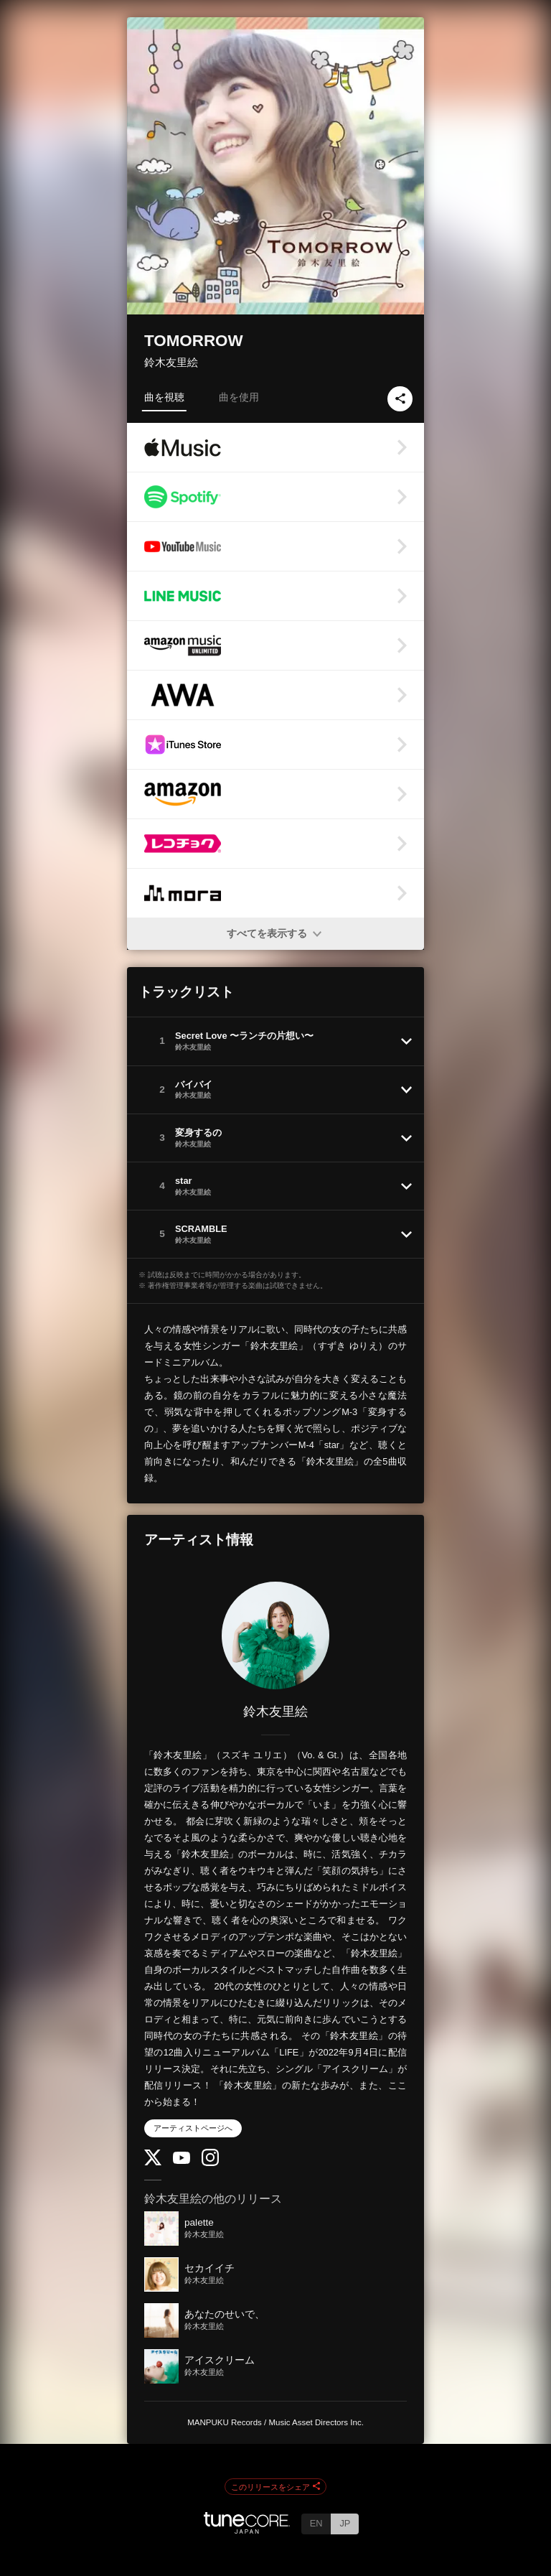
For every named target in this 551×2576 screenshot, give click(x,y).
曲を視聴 (164, 397)
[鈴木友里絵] (275, 1635)
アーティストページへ (193, 2128)
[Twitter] (152, 2162)
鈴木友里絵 (171, 362)
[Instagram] (210, 2162)
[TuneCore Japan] (247, 2530)
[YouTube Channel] (181, 2160)
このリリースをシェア (275, 2487)
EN (316, 2523)
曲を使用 (239, 397)
